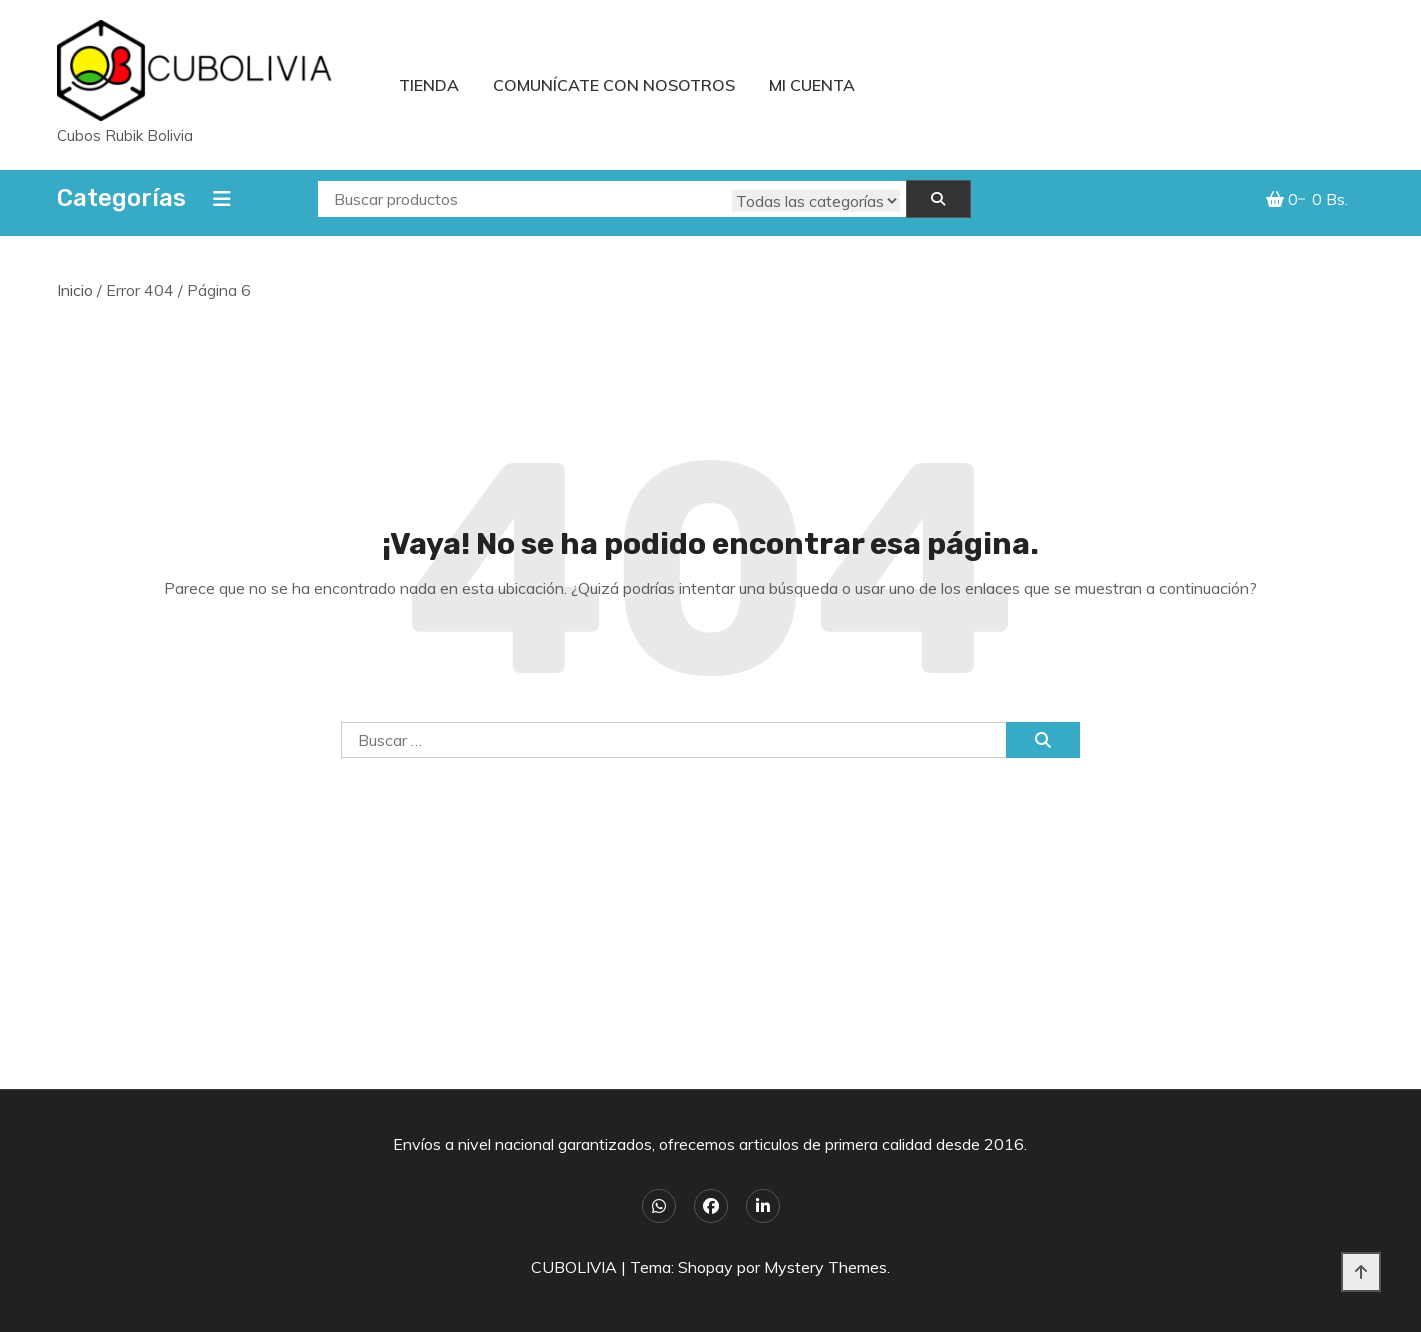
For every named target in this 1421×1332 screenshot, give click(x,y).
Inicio (75, 290)
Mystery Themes (825, 1267)
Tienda (429, 85)
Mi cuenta (812, 85)
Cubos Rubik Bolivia (125, 135)
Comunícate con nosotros (614, 85)
